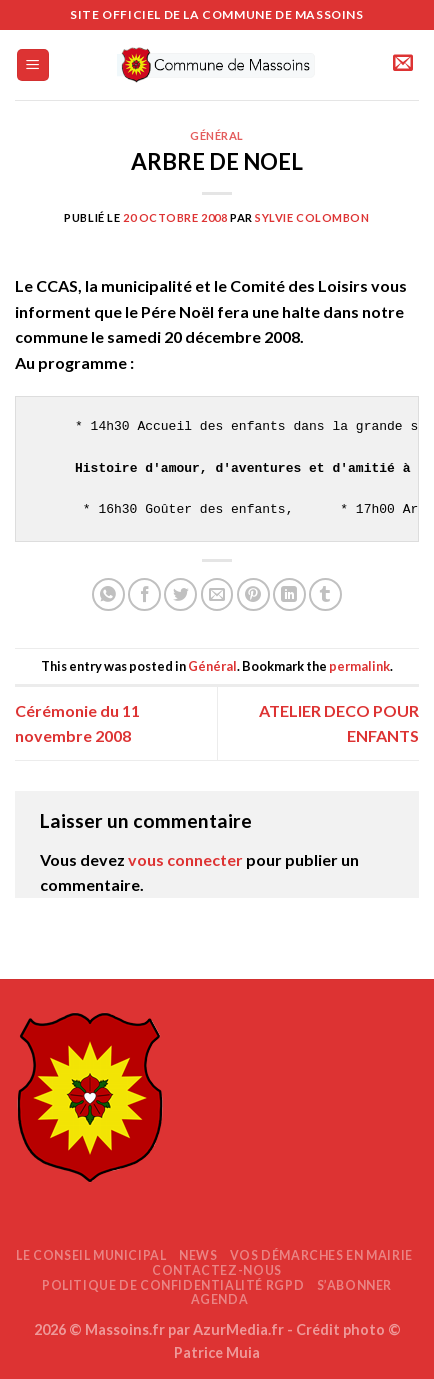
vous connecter (185, 859)
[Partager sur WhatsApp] (108, 594)
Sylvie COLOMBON (312, 217)
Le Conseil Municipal (91, 1255)
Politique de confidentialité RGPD (173, 1285)
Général (217, 135)
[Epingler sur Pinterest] (253, 594)
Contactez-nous (217, 1270)
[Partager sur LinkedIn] (289, 594)
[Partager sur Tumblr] (325, 594)
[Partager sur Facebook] (144, 594)
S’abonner (355, 1285)
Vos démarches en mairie (321, 1255)
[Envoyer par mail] (217, 594)
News (198, 1255)
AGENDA (220, 1299)
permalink (359, 666)
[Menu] (33, 65)
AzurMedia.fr (238, 1329)
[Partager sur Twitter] (180, 594)
